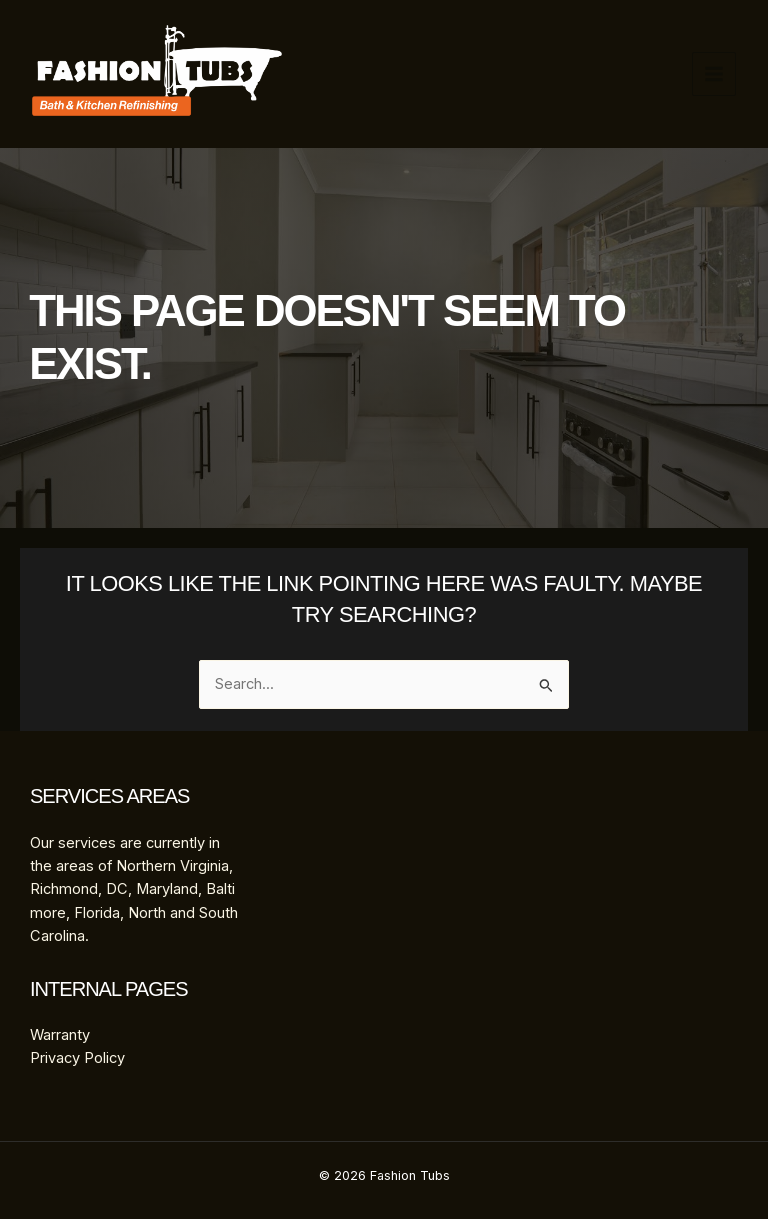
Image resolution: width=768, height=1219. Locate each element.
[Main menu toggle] (714, 74)
